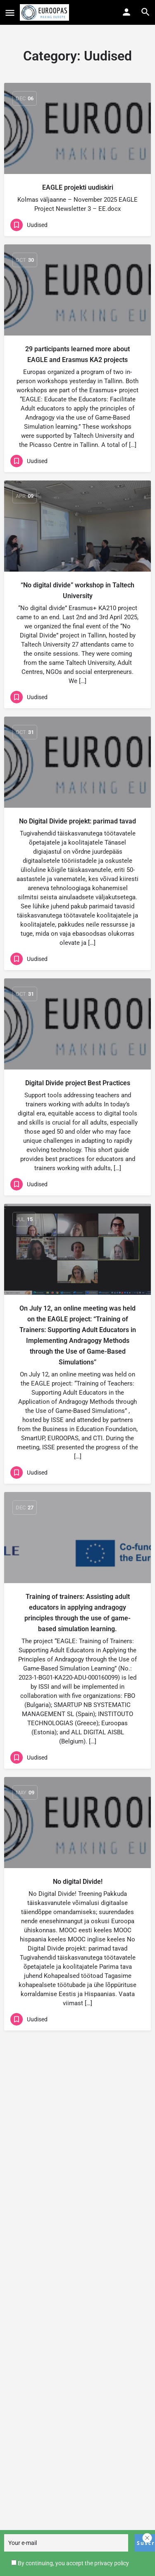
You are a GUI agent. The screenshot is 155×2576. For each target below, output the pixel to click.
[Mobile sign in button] (126, 12)
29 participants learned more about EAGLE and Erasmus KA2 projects (77, 354)
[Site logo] (45, 12)
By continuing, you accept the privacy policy (73, 2565)
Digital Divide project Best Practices (77, 1083)
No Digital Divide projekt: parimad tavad (77, 821)
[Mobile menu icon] (10, 13)
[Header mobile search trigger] (145, 12)
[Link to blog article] (77, 128)
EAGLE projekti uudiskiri (77, 187)
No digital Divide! (78, 1882)
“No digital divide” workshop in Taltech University (77, 590)
